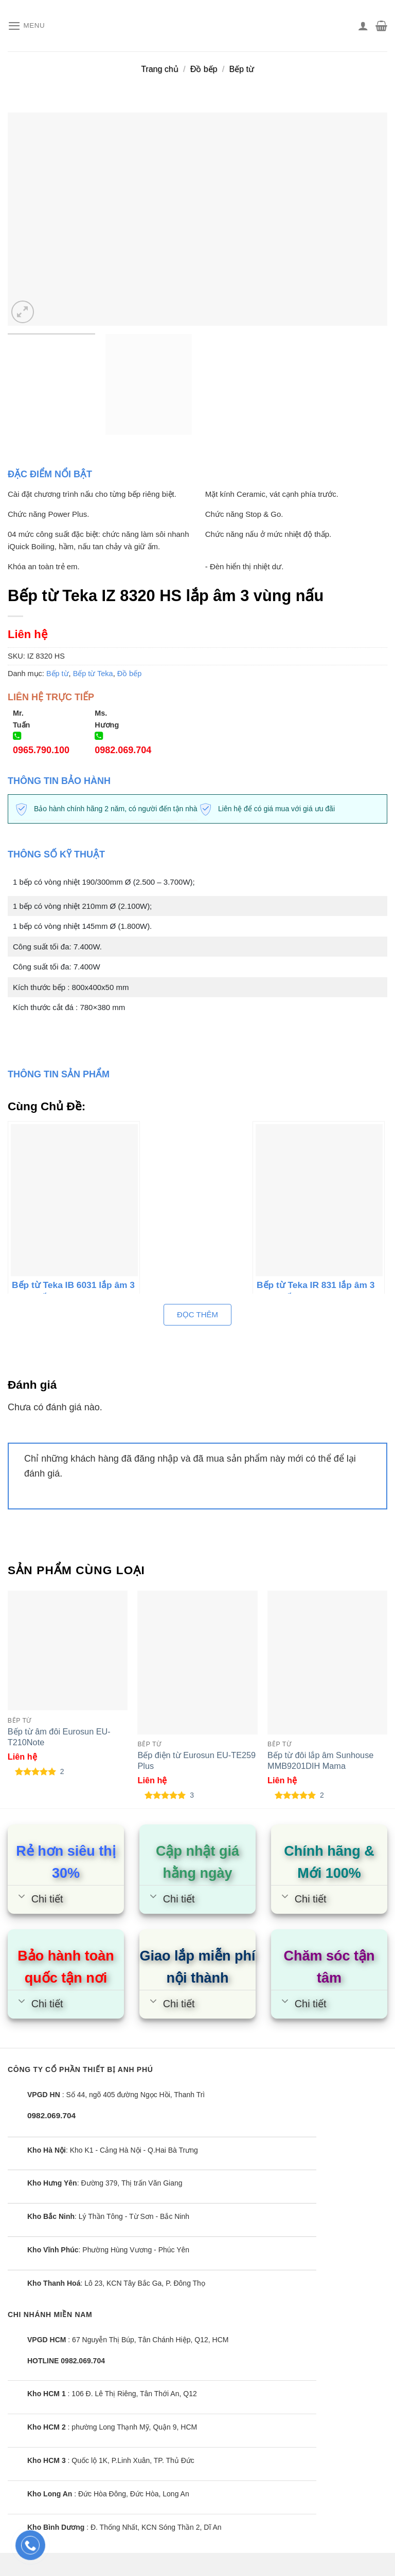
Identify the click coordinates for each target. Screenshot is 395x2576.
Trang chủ (159, 69)
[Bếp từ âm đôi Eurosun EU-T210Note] (68, 1650)
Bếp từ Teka (93, 673)
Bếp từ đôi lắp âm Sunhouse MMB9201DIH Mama (320, 1760)
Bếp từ (241, 69)
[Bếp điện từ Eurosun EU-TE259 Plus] (197, 1662)
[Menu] (28, 26)
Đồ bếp (204, 69)
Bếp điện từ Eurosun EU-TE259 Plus (196, 1760)
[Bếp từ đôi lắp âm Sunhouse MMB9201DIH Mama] (327, 1662)
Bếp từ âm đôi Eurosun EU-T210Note (59, 1737)
